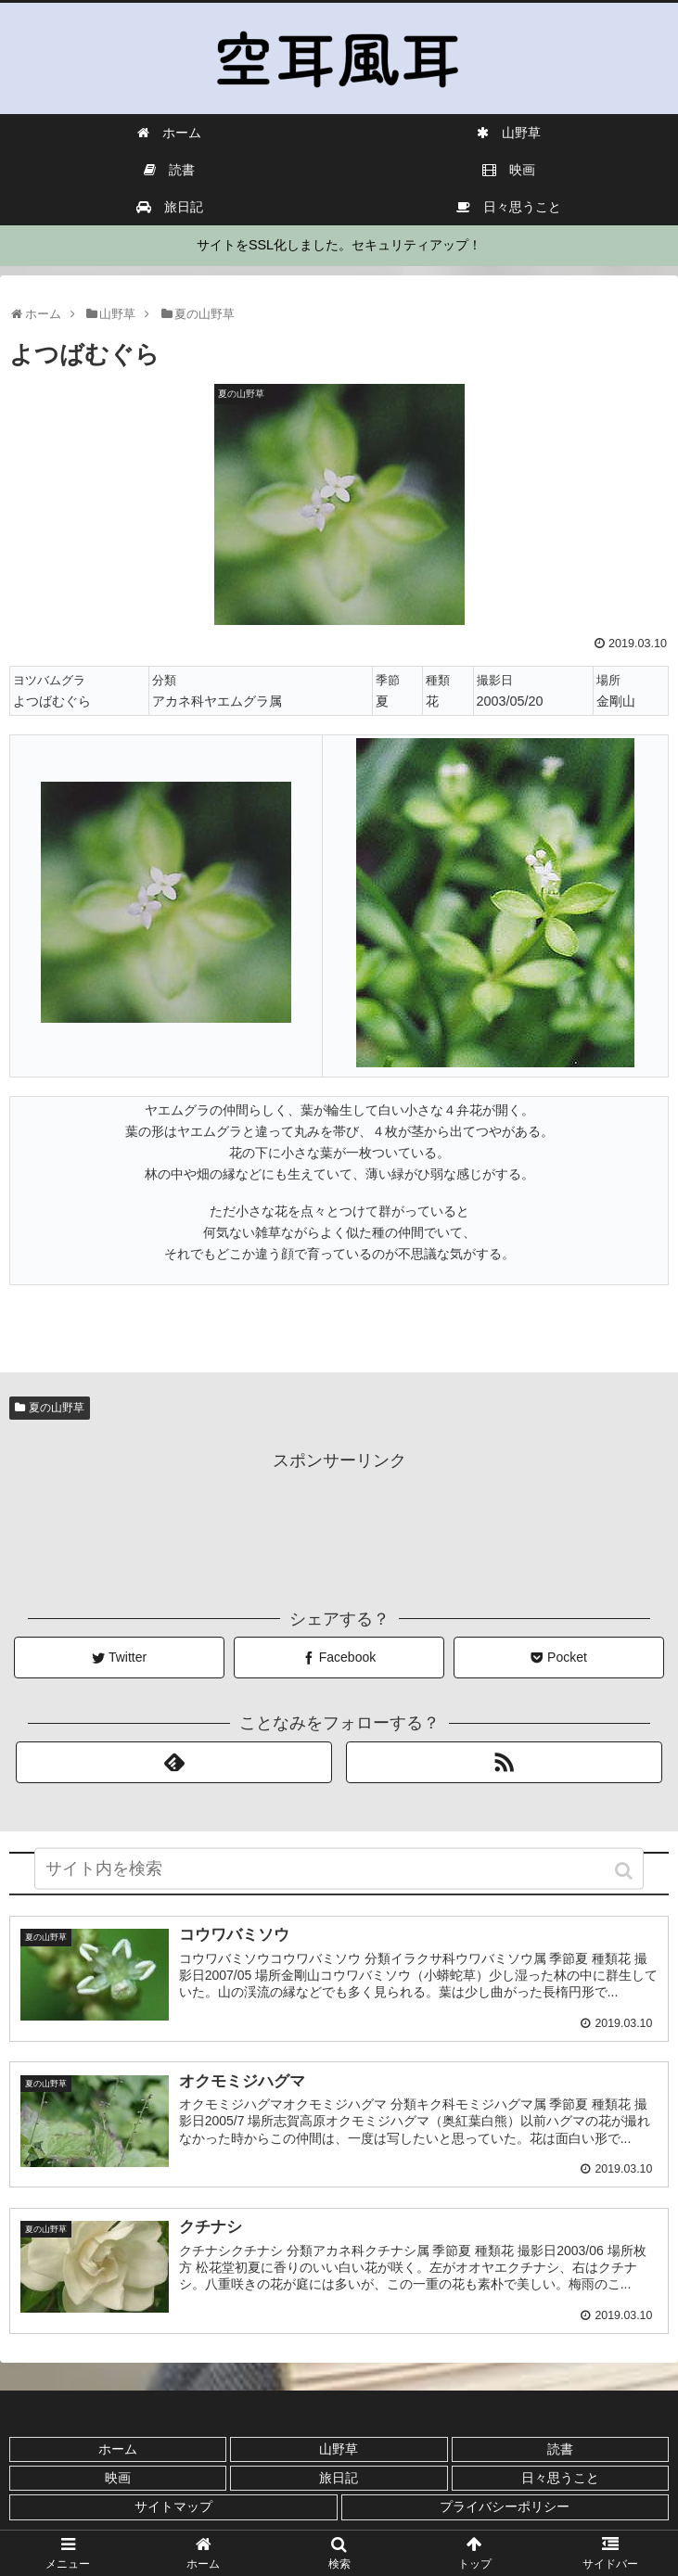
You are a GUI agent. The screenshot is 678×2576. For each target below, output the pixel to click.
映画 (118, 2476)
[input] (339, 1876)
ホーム (117, 2448)
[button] (626, 1878)
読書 (560, 2448)
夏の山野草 (56, 1407)
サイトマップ (173, 2505)
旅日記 (338, 2476)
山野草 (338, 2448)
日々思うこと (560, 2476)
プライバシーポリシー (504, 2505)
